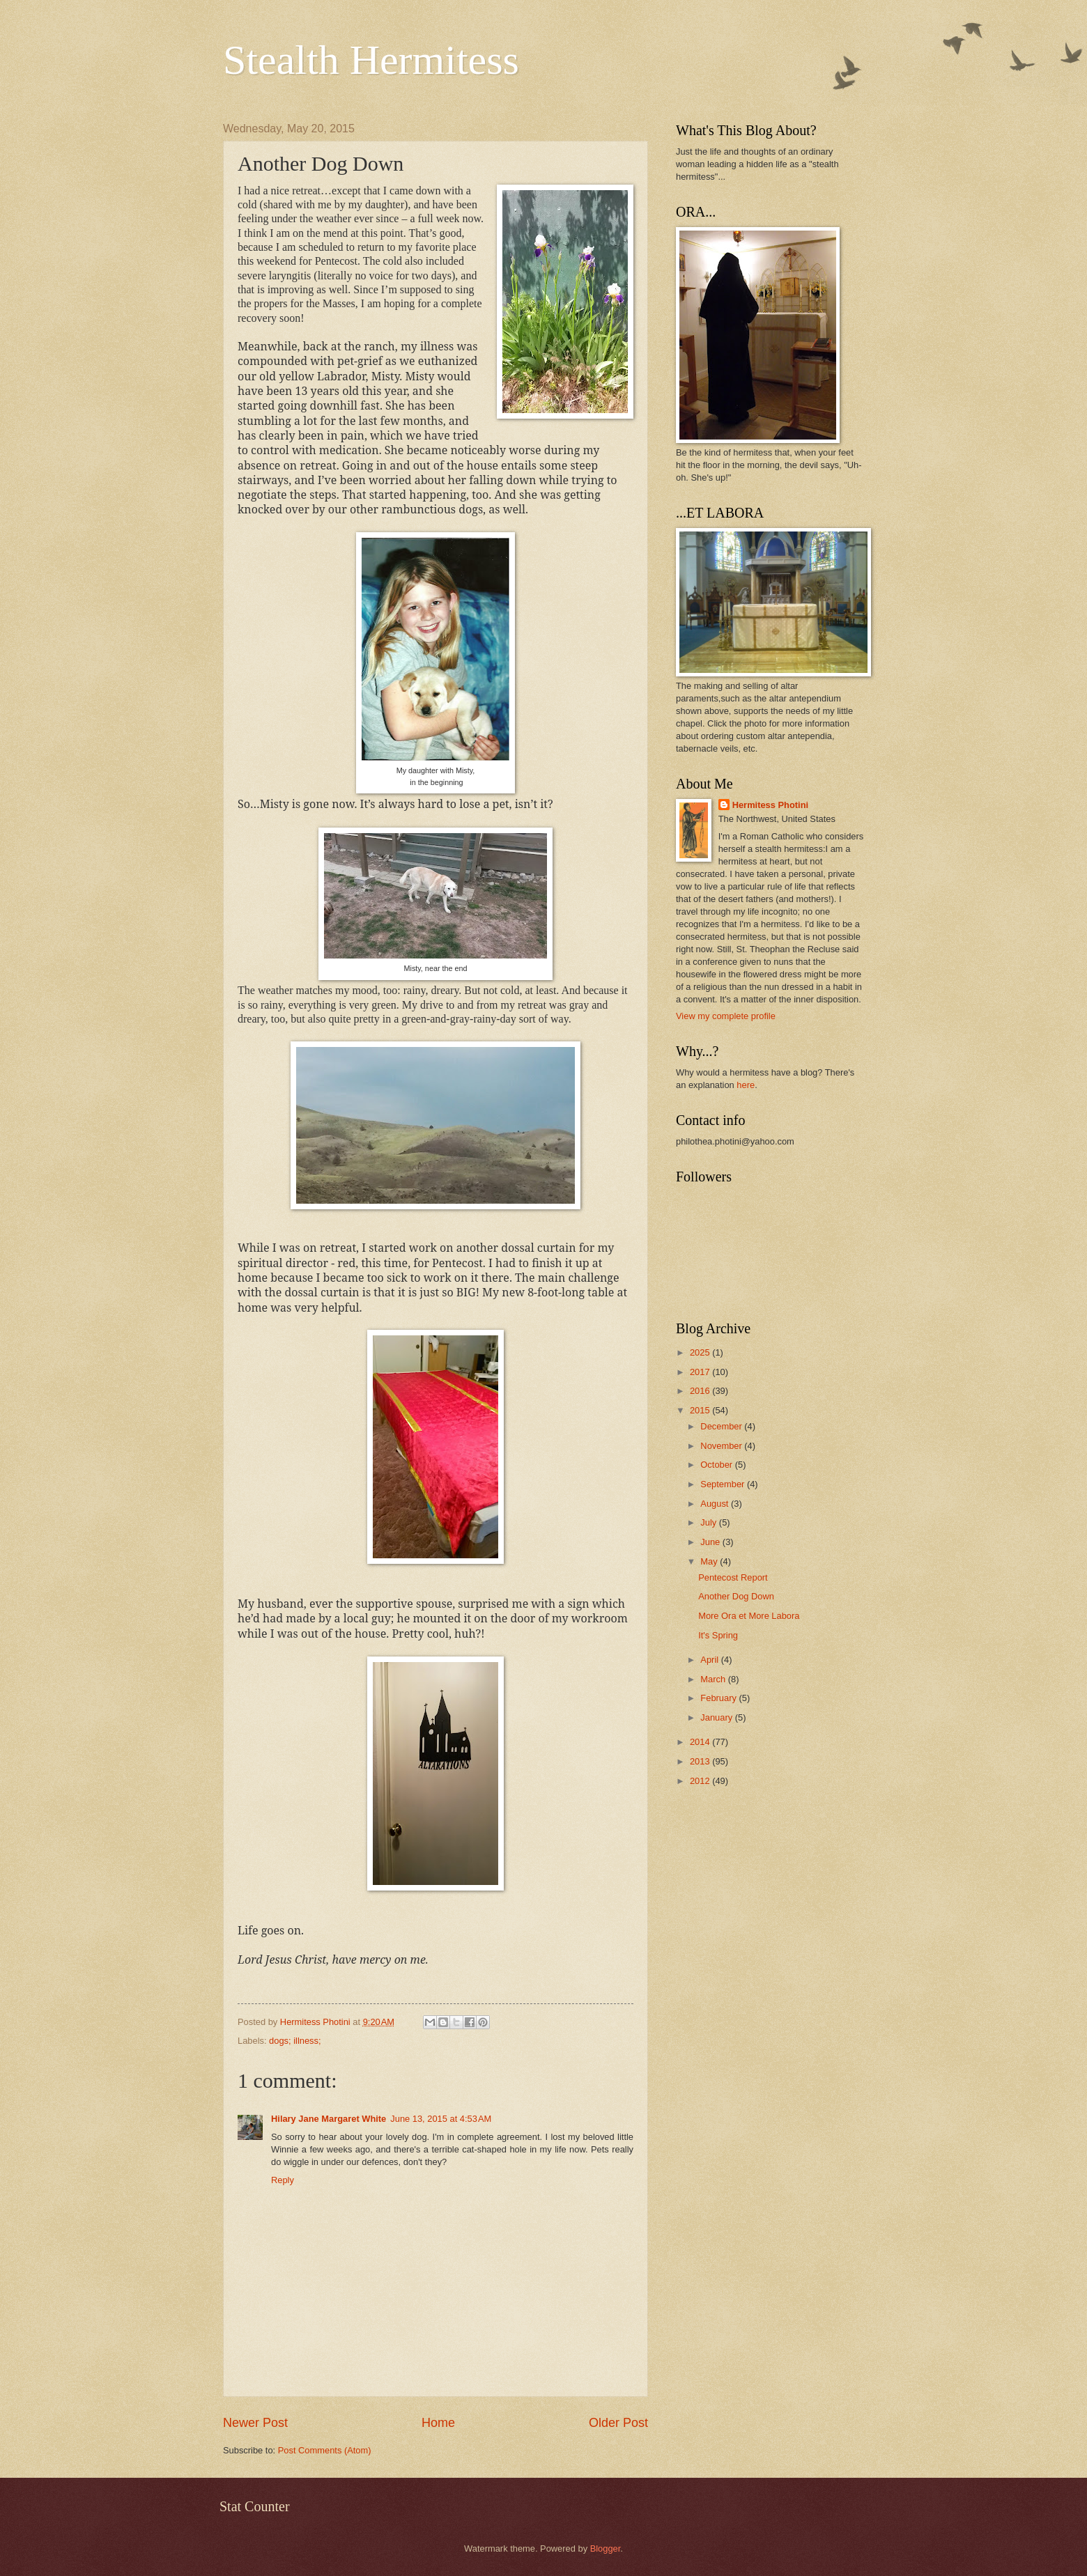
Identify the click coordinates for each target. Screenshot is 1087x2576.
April (710, 1659)
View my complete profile (726, 1016)
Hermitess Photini (770, 805)
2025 (701, 1352)
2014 (701, 1742)
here (746, 1085)
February (719, 1698)
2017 (701, 1372)
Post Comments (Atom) (324, 2450)
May (710, 1561)
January (717, 1717)
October (717, 1464)
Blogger (605, 2548)
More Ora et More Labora (748, 1616)
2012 (701, 1781)
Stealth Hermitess (371, 60)
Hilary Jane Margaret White (328, 2118)
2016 (701, 1391)
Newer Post (255, 2423)
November (722, 1446)
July (709, 1522)
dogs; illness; (295, 2040)
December (722, 1426)
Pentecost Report (732, 1577)
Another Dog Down (736, 1596)
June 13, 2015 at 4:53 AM (440, 2118)
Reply (282, 2180)
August (715, 1503)
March (713, 1679)
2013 (701, 1761)
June (711, 1542)
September (723, 1484)
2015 (701, 1410)
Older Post (618, 2423)
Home (438, 2423)
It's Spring (718, 1635)
